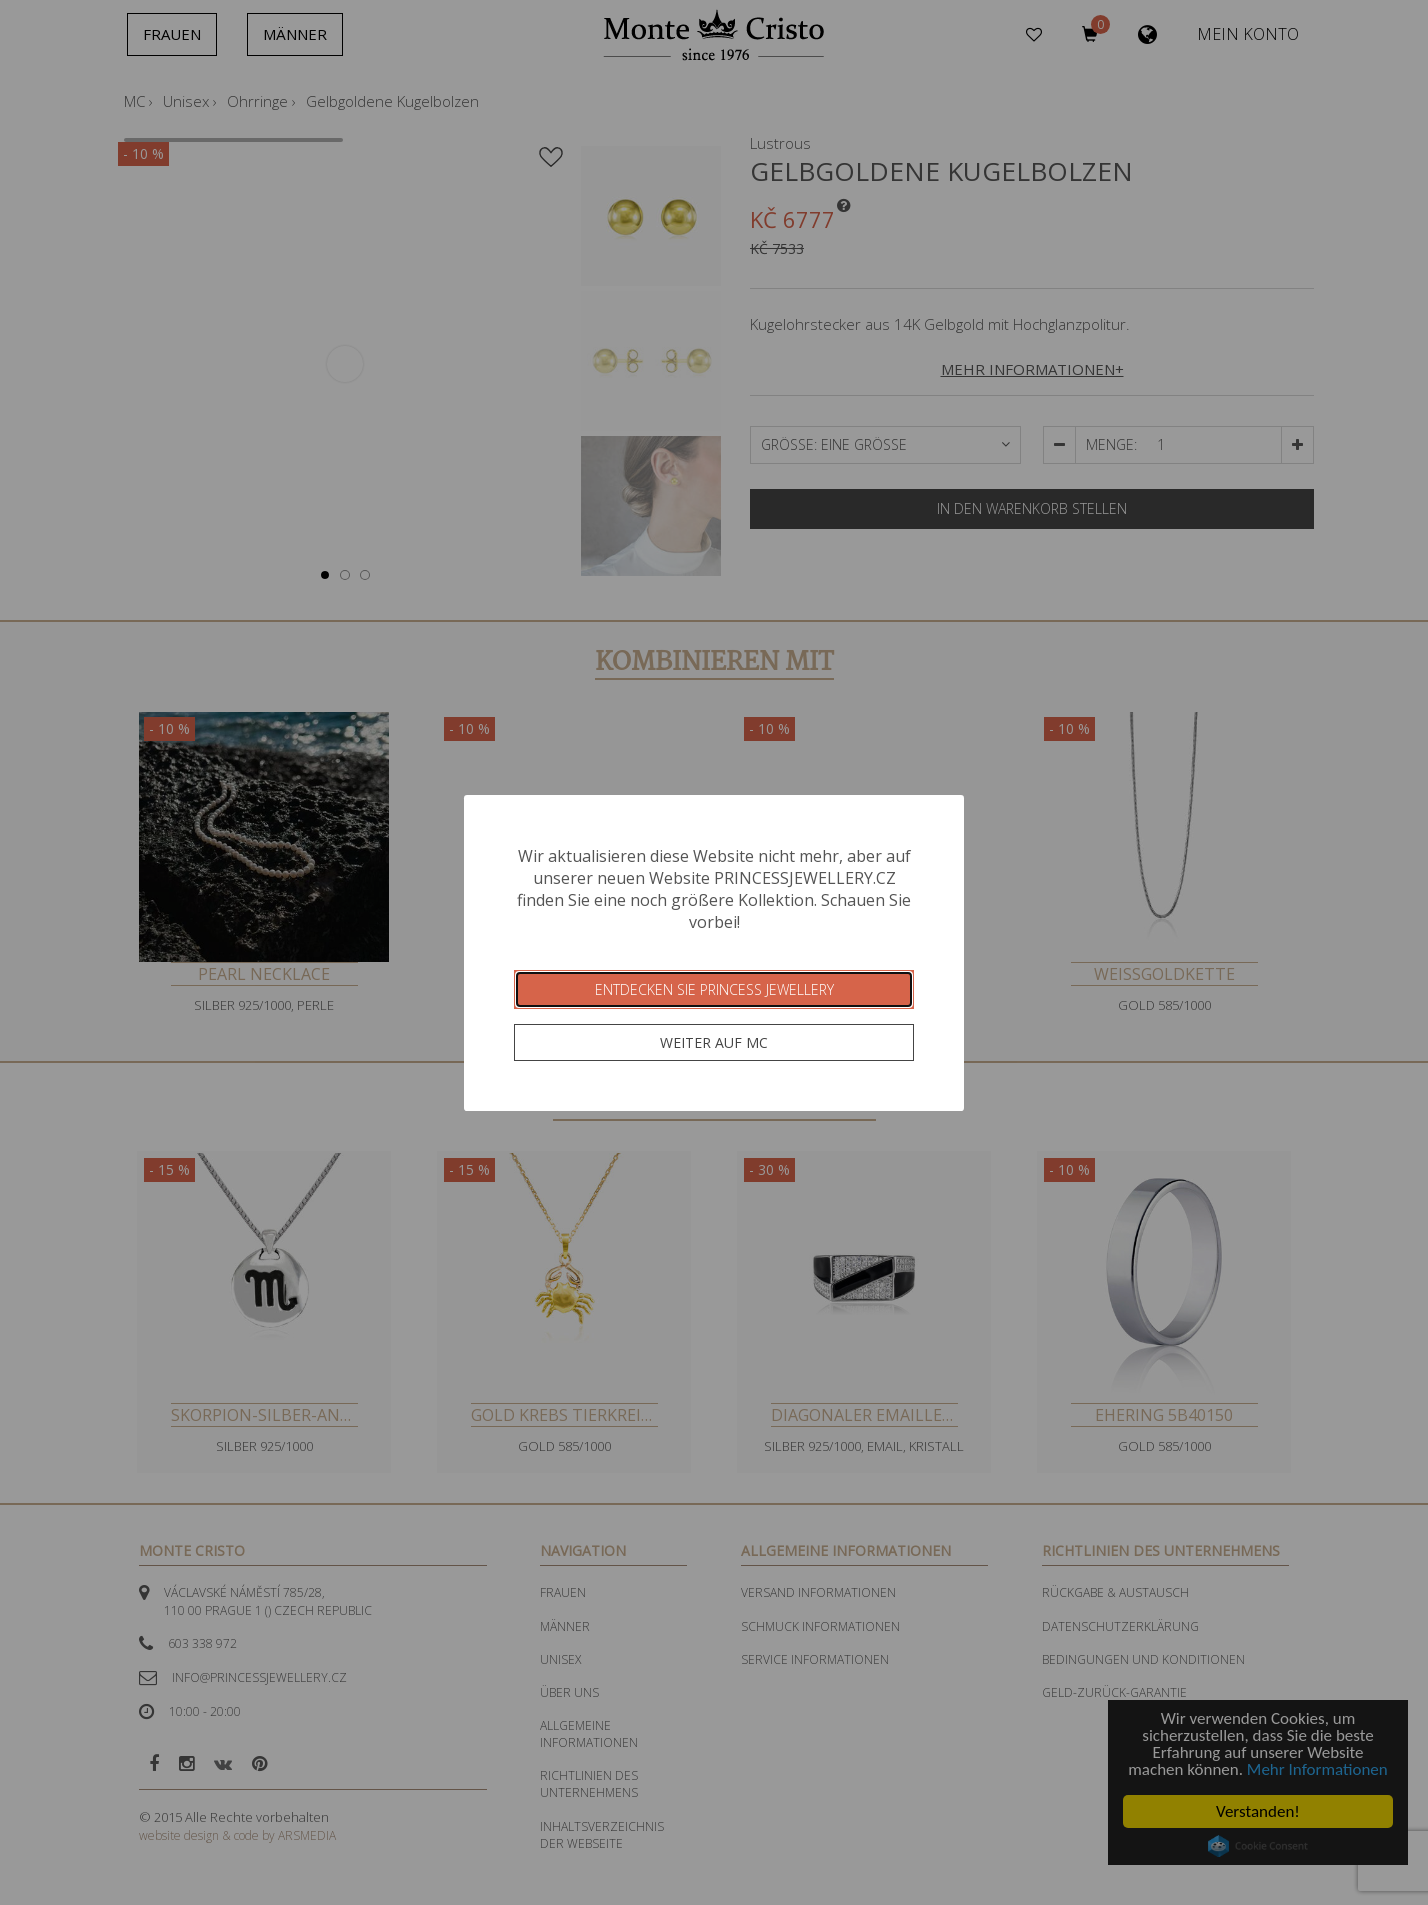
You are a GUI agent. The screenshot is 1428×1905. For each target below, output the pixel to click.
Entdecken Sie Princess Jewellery (714, 989)
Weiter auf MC (714, 1042)
